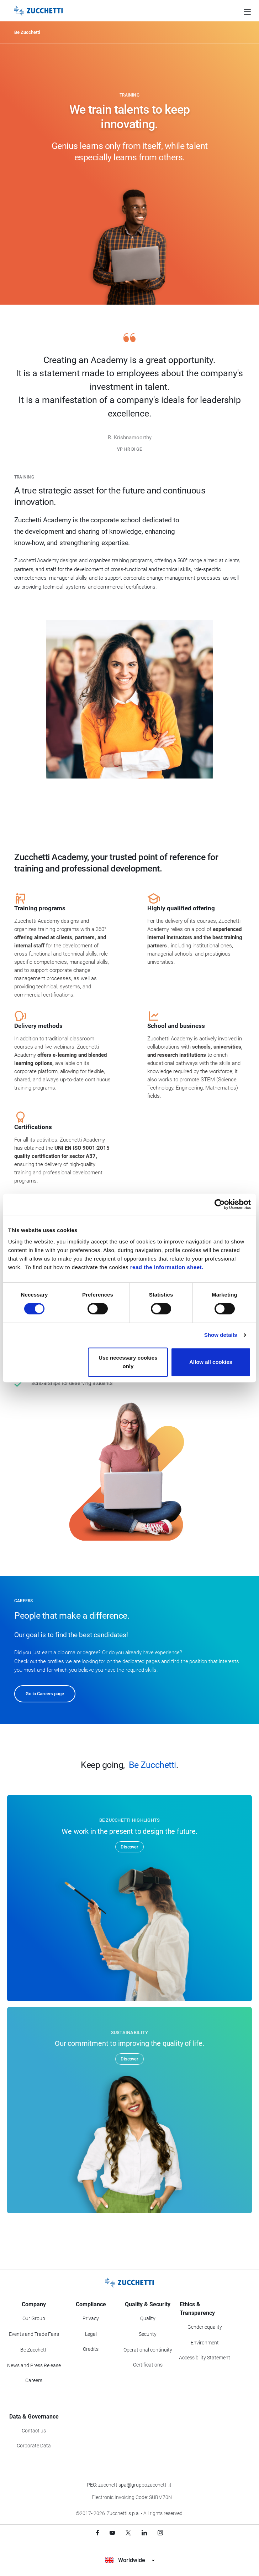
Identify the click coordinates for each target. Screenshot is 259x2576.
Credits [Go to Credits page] (91, 2349)
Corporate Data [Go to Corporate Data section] (34, 2445)
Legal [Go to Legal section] (91, 2334)
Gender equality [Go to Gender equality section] (204, 2327)
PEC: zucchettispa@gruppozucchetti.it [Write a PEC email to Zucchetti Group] (129, 2485)
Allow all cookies (210, 1362)
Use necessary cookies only (128, 1362)
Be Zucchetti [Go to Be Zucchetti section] (34, 2350)
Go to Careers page (45, 1693)
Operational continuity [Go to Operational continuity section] (147, 2350)
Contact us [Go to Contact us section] (34, 2430)
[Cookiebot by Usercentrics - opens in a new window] (220, 1204)
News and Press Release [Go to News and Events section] (34, 2365)
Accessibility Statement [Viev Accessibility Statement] (204, 2357)
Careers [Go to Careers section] (33, 2380)
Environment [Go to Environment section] (205, 2342)
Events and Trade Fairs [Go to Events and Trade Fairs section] (34, 2334)
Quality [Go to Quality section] (147, 2318)
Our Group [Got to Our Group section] (33, 2318)
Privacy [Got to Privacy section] (91, 2318)
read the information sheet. (167, 1267)
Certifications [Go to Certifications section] (148, 2365)
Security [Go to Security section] (148, 2334)
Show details (220, 1335)
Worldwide (129, 2560)
